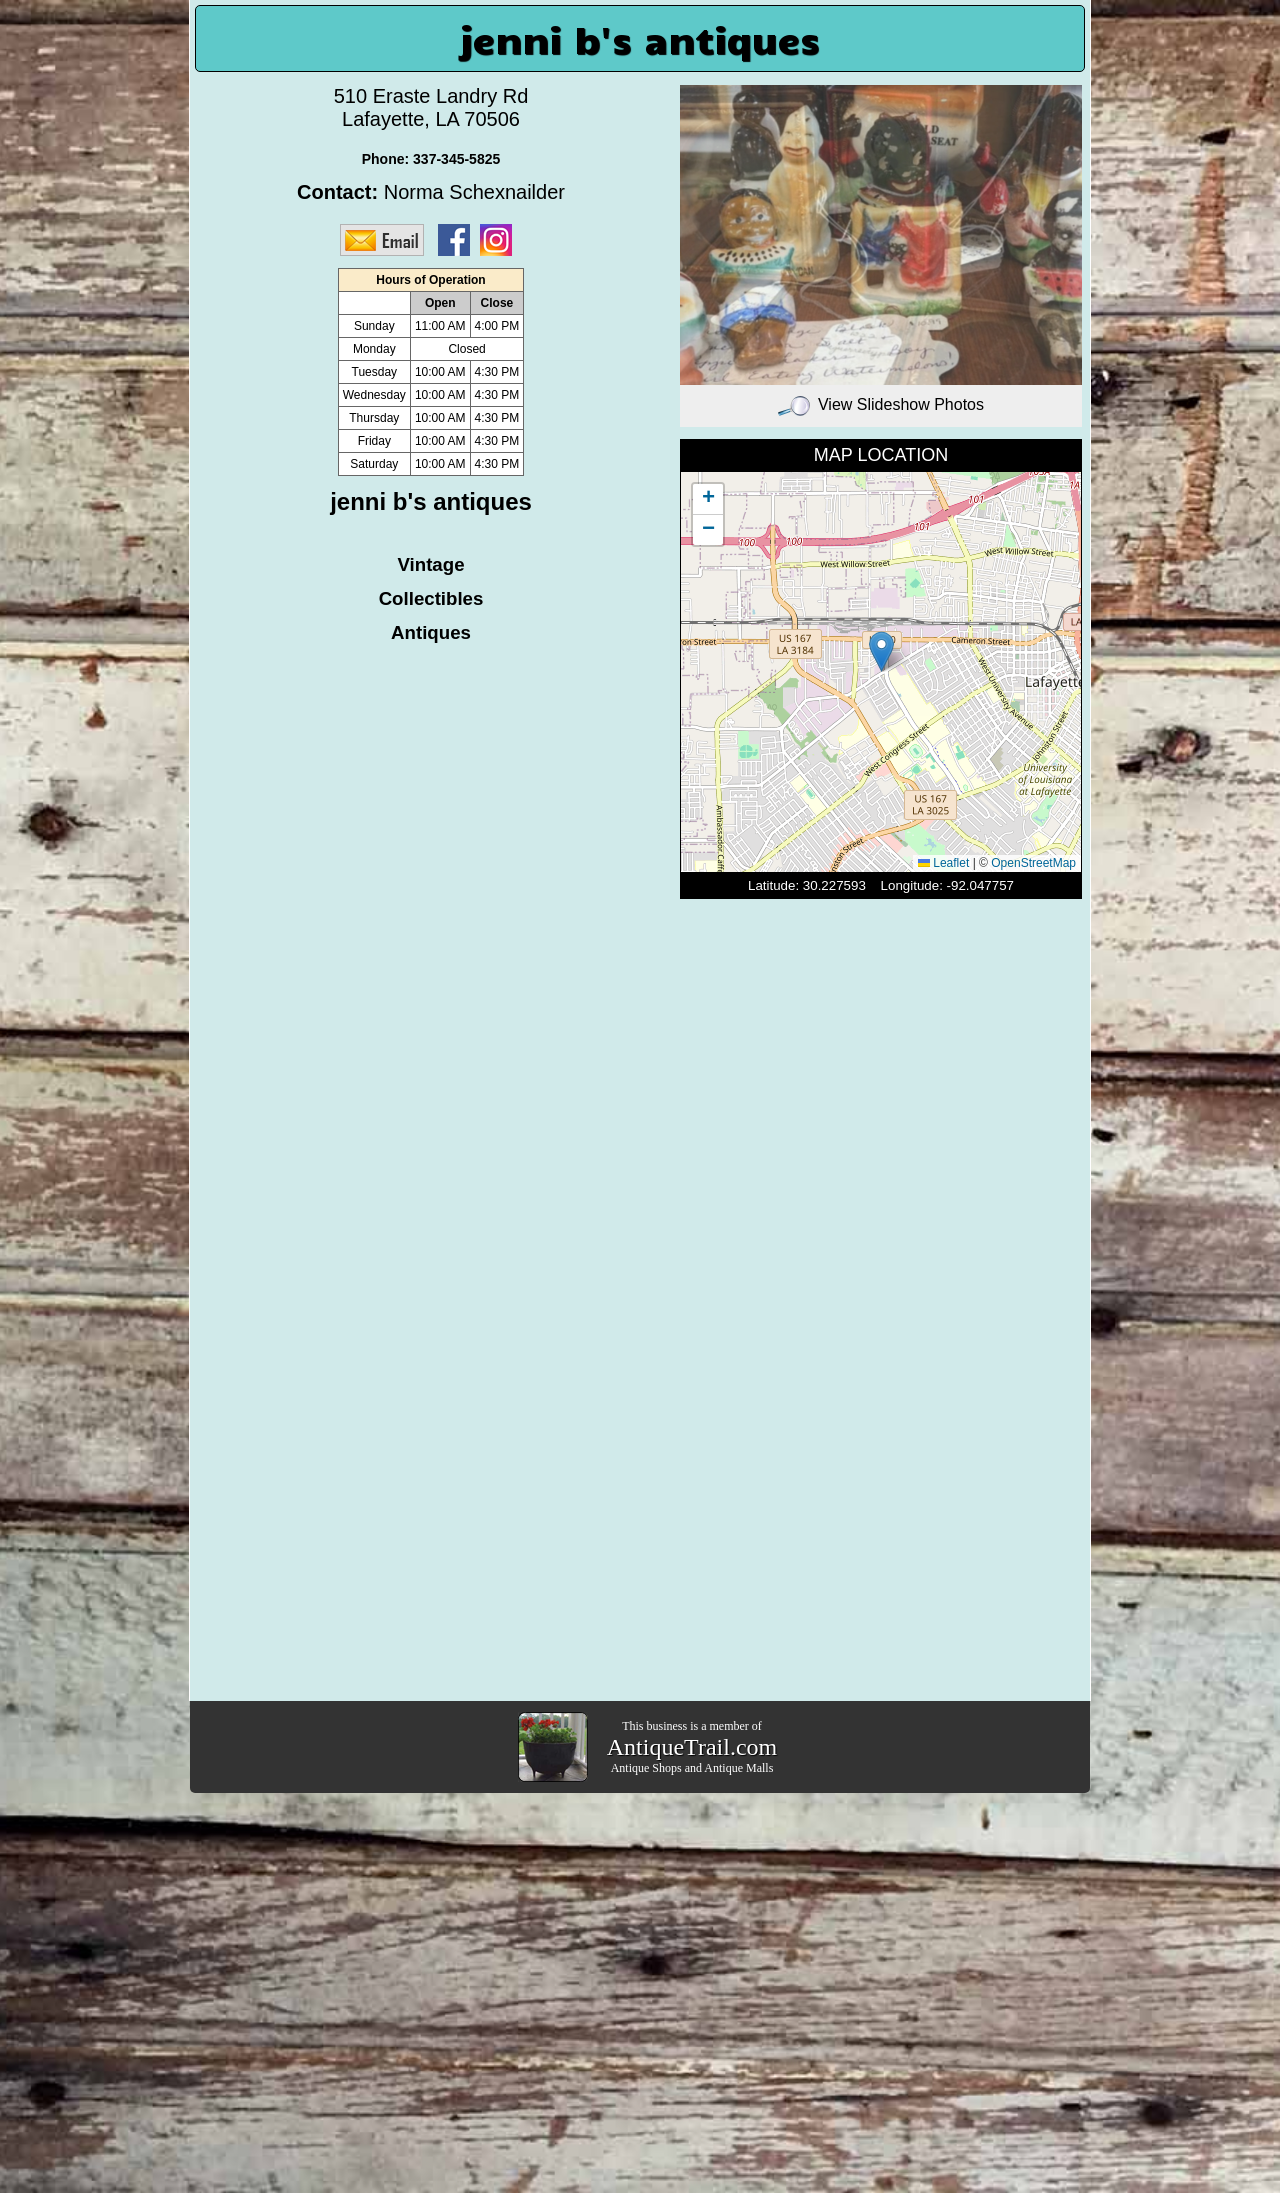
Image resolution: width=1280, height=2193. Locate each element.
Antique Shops (646, 1768)
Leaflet (943, 863)
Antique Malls (738, 1768)
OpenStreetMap (1033, 863)
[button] (881, 651)
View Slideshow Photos (881, 404)
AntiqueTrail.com (692, 1747)
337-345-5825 (456, 159)
